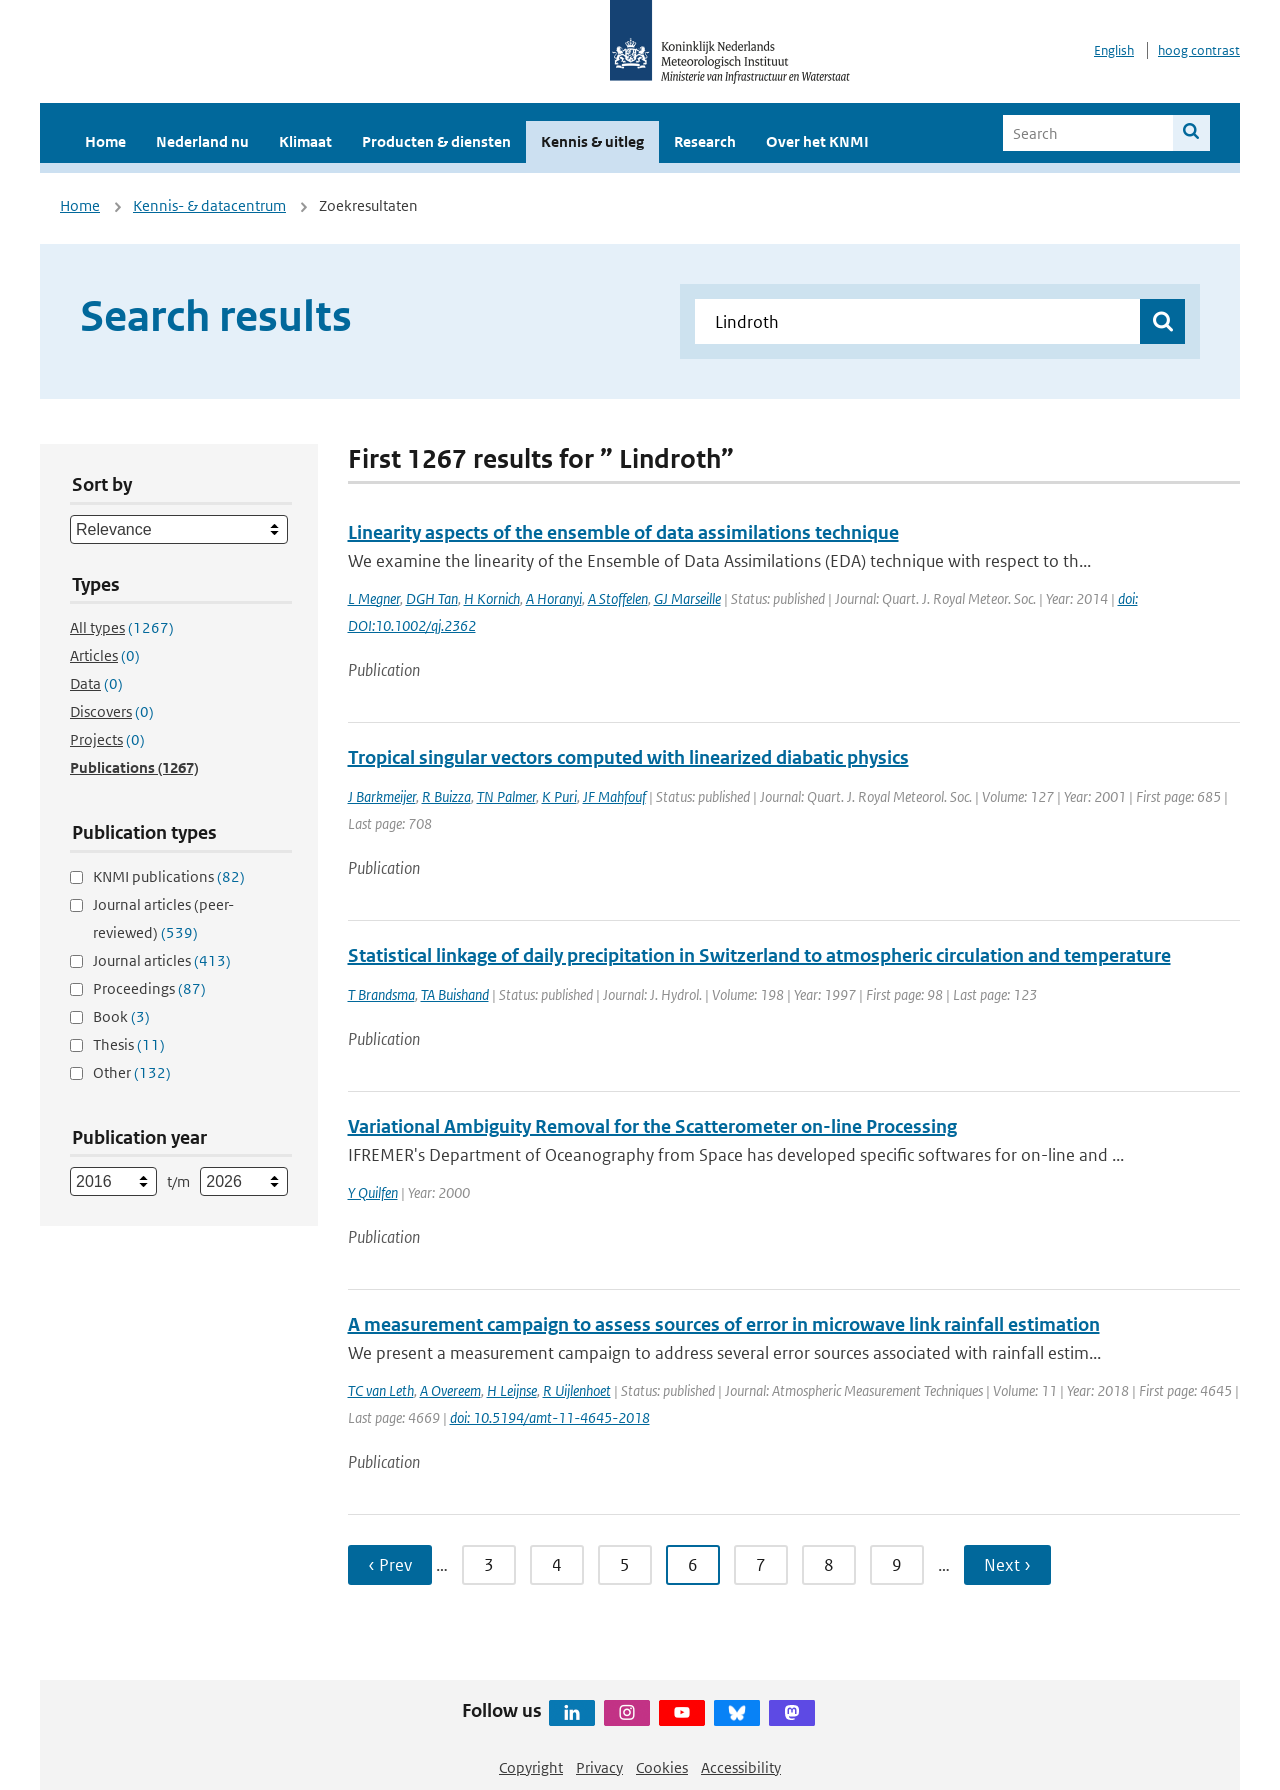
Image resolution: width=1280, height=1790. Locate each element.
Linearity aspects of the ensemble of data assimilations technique (623, 532)
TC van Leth (381, 1390)
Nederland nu (202, 141)
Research (705, 141)
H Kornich (492, 598)
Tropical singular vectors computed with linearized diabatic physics (628, 757)
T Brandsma (381, 994)
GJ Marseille (687, 598)
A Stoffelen (618, 598)
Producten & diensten (436, 141)
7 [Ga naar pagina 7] (761, 1565)
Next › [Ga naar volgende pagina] (1007, 1565)
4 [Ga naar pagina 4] (557, 1565)
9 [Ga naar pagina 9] (897, 1565)
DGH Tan (432, 598)
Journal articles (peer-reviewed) (163, 918)
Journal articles (162, 960)
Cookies (662, 1767)
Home (105, 141)
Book (121, 1016)
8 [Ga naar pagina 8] (829, 1565)
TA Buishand (455, 994)
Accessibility (741, 1767)
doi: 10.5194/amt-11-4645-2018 (550, 1417)
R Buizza (446, 796)
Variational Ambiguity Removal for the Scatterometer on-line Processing (652, 1126)
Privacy (599, 1767)
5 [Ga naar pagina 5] (625, 1565)
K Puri (559, 796)
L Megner (374, 598)
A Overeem (450, 1390)
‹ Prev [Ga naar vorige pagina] (390, 1565)
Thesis (129, 1044)
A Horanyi (554, 598)
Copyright (531, 1767)
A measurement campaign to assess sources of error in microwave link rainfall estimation (724, 1324)
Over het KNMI (817, 141)
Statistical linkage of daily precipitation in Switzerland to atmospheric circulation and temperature (759, 955)
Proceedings (149, 988)
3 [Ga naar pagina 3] (489, 1565)
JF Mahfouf (614, 796)
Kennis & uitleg (592, 141)
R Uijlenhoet (577, 1390)
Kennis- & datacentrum (209, 205)
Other (132, 1072)
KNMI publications (169, 876)
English (1114, 50)
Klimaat (305, 141)
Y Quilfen (373, 1192)
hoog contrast (1199, 50)
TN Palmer (506, 796)
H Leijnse (512, 1390)
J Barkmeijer (382, 796)
